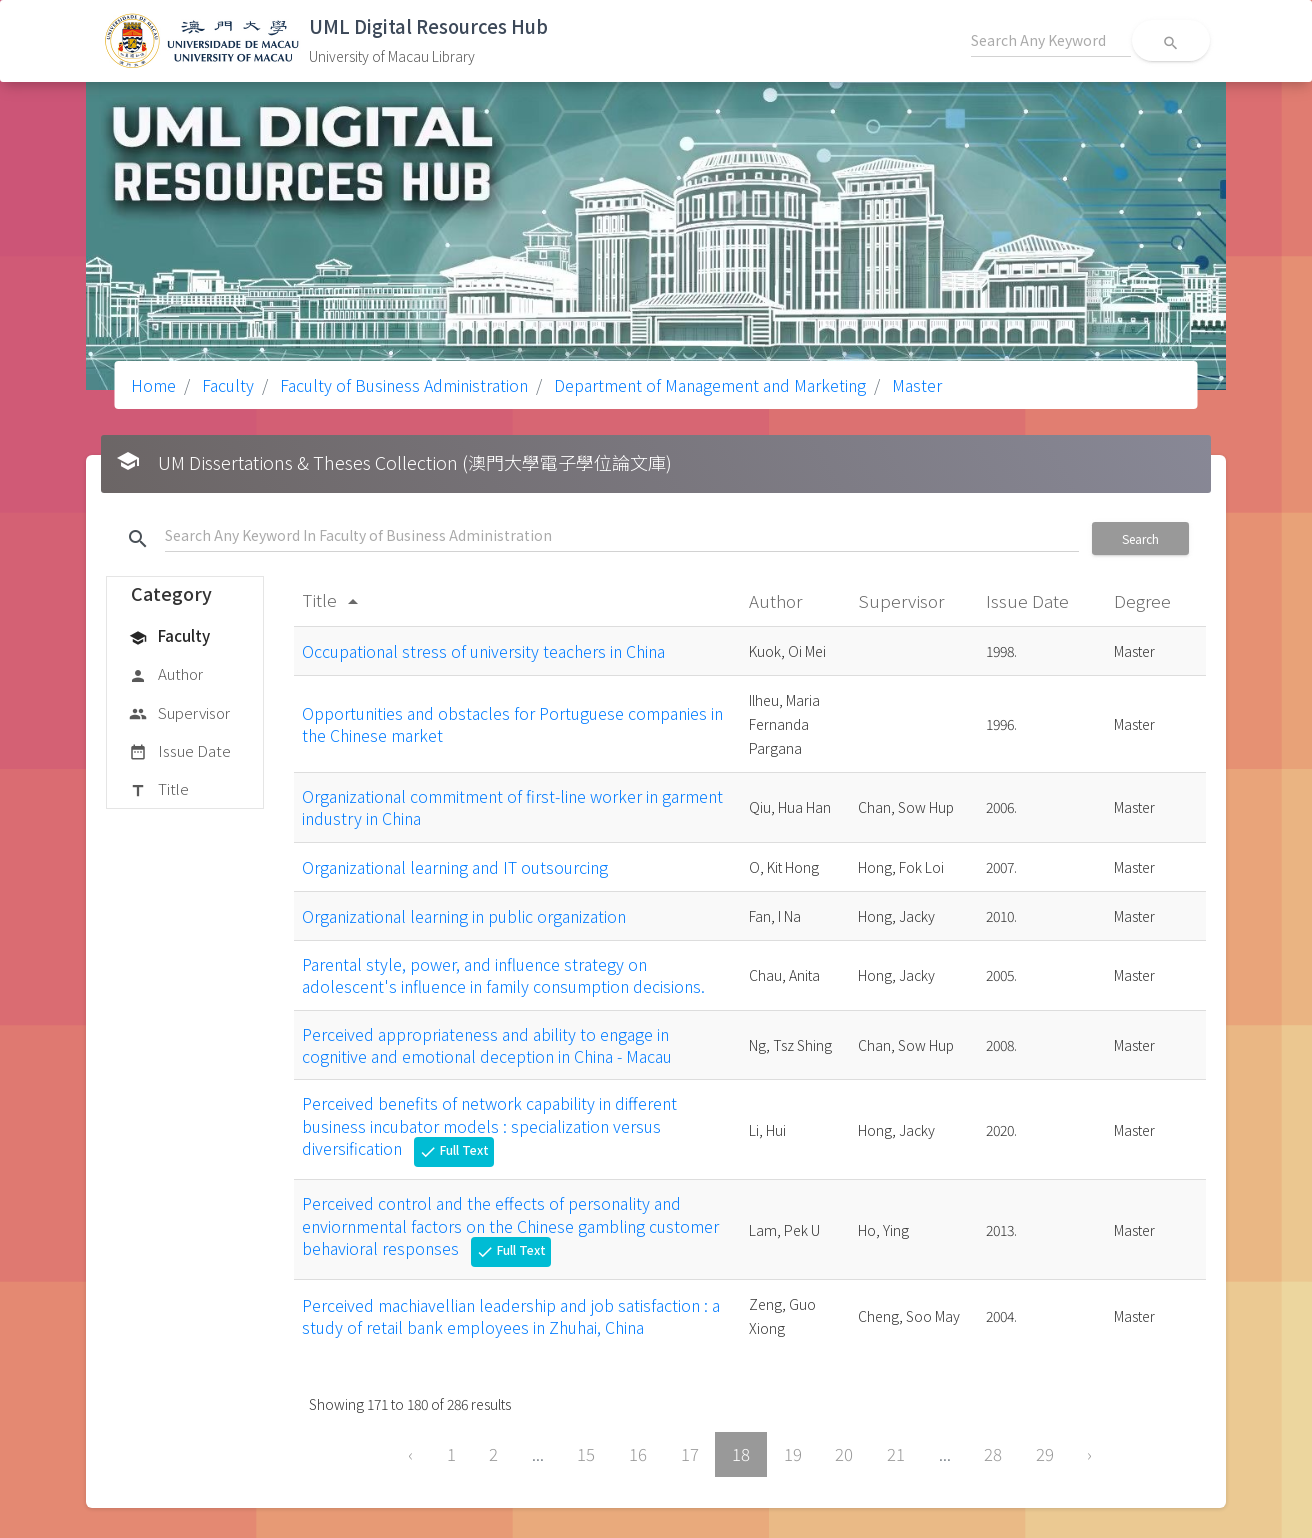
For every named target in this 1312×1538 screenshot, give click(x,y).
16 (638, 1454)
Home (153, 385)
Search (1140, 538)
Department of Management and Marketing (708, 385)
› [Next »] (1089, 1454)
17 (690, 1454)
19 (793, 1454)
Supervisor (179, 714)
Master (915, 385)
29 (1045, 1454)
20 (844, 1454)
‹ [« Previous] (410, 1454)
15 (586, 1454)
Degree (1144, 600)
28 (993, 1454)
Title (159, 790)
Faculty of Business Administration (402, 385)
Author (166, 675)
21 (896, 1454)
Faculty (226, 385)
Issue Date (180, 752)
